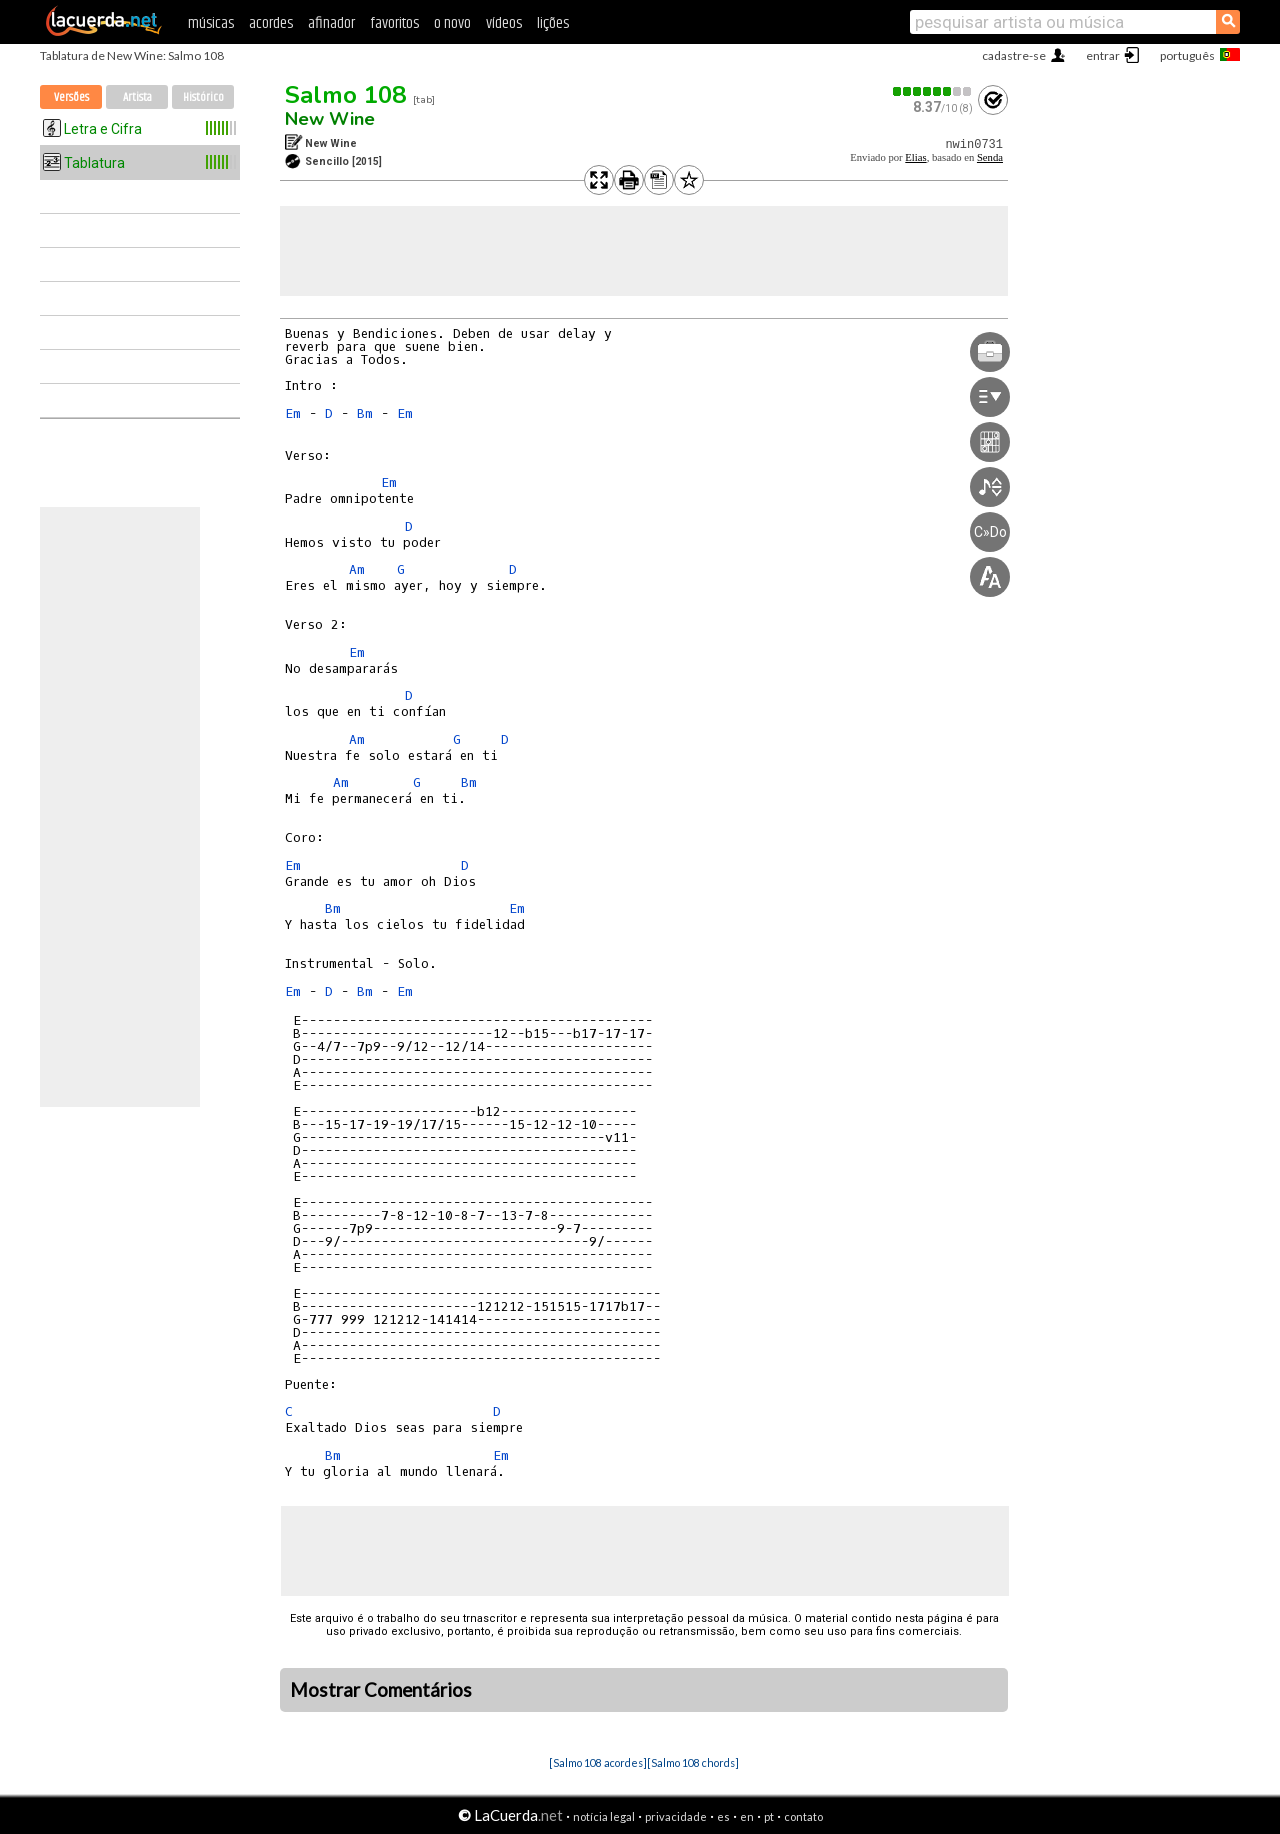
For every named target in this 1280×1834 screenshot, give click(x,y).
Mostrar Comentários (381, 1690)
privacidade (676, 1816)
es (723, 1816)
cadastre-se (1014, 55)
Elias (915, 157)
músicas (211, 23)
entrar (1103, 55)
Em (293, 413)
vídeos (504, 23)
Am (357, 569)
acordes (271, 23)
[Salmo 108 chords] (693, 1762)
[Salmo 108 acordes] (598, 1762)
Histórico (203, 97)
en (747, 1816)
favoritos (394, 23)
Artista (137, 97)
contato (803, 1816)
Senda (990, 157)
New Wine (330, 119)
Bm (365, 413)
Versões (71, 97)
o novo (452, 23)
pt (769, 1816)
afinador (331, 23)
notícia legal (604, 1816)
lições (553, 23)
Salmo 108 (345, 95)
